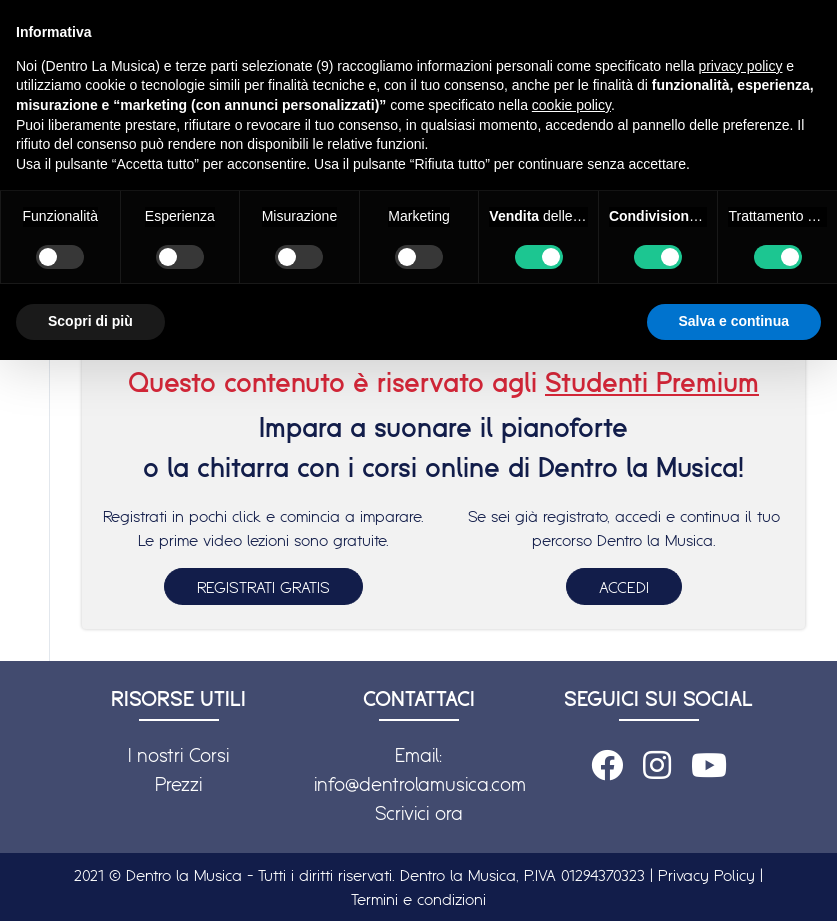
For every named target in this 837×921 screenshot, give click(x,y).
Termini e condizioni (418, 899)
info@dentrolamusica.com (420, 784)
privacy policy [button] (740, 66)
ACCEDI (624, 587)
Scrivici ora (419, 813)
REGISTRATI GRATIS (263, 587)
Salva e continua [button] (734, 321)
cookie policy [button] (571, 105)
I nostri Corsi (178, 755)
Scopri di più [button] (90, 321)
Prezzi (178, 784)
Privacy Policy (706, 875)
